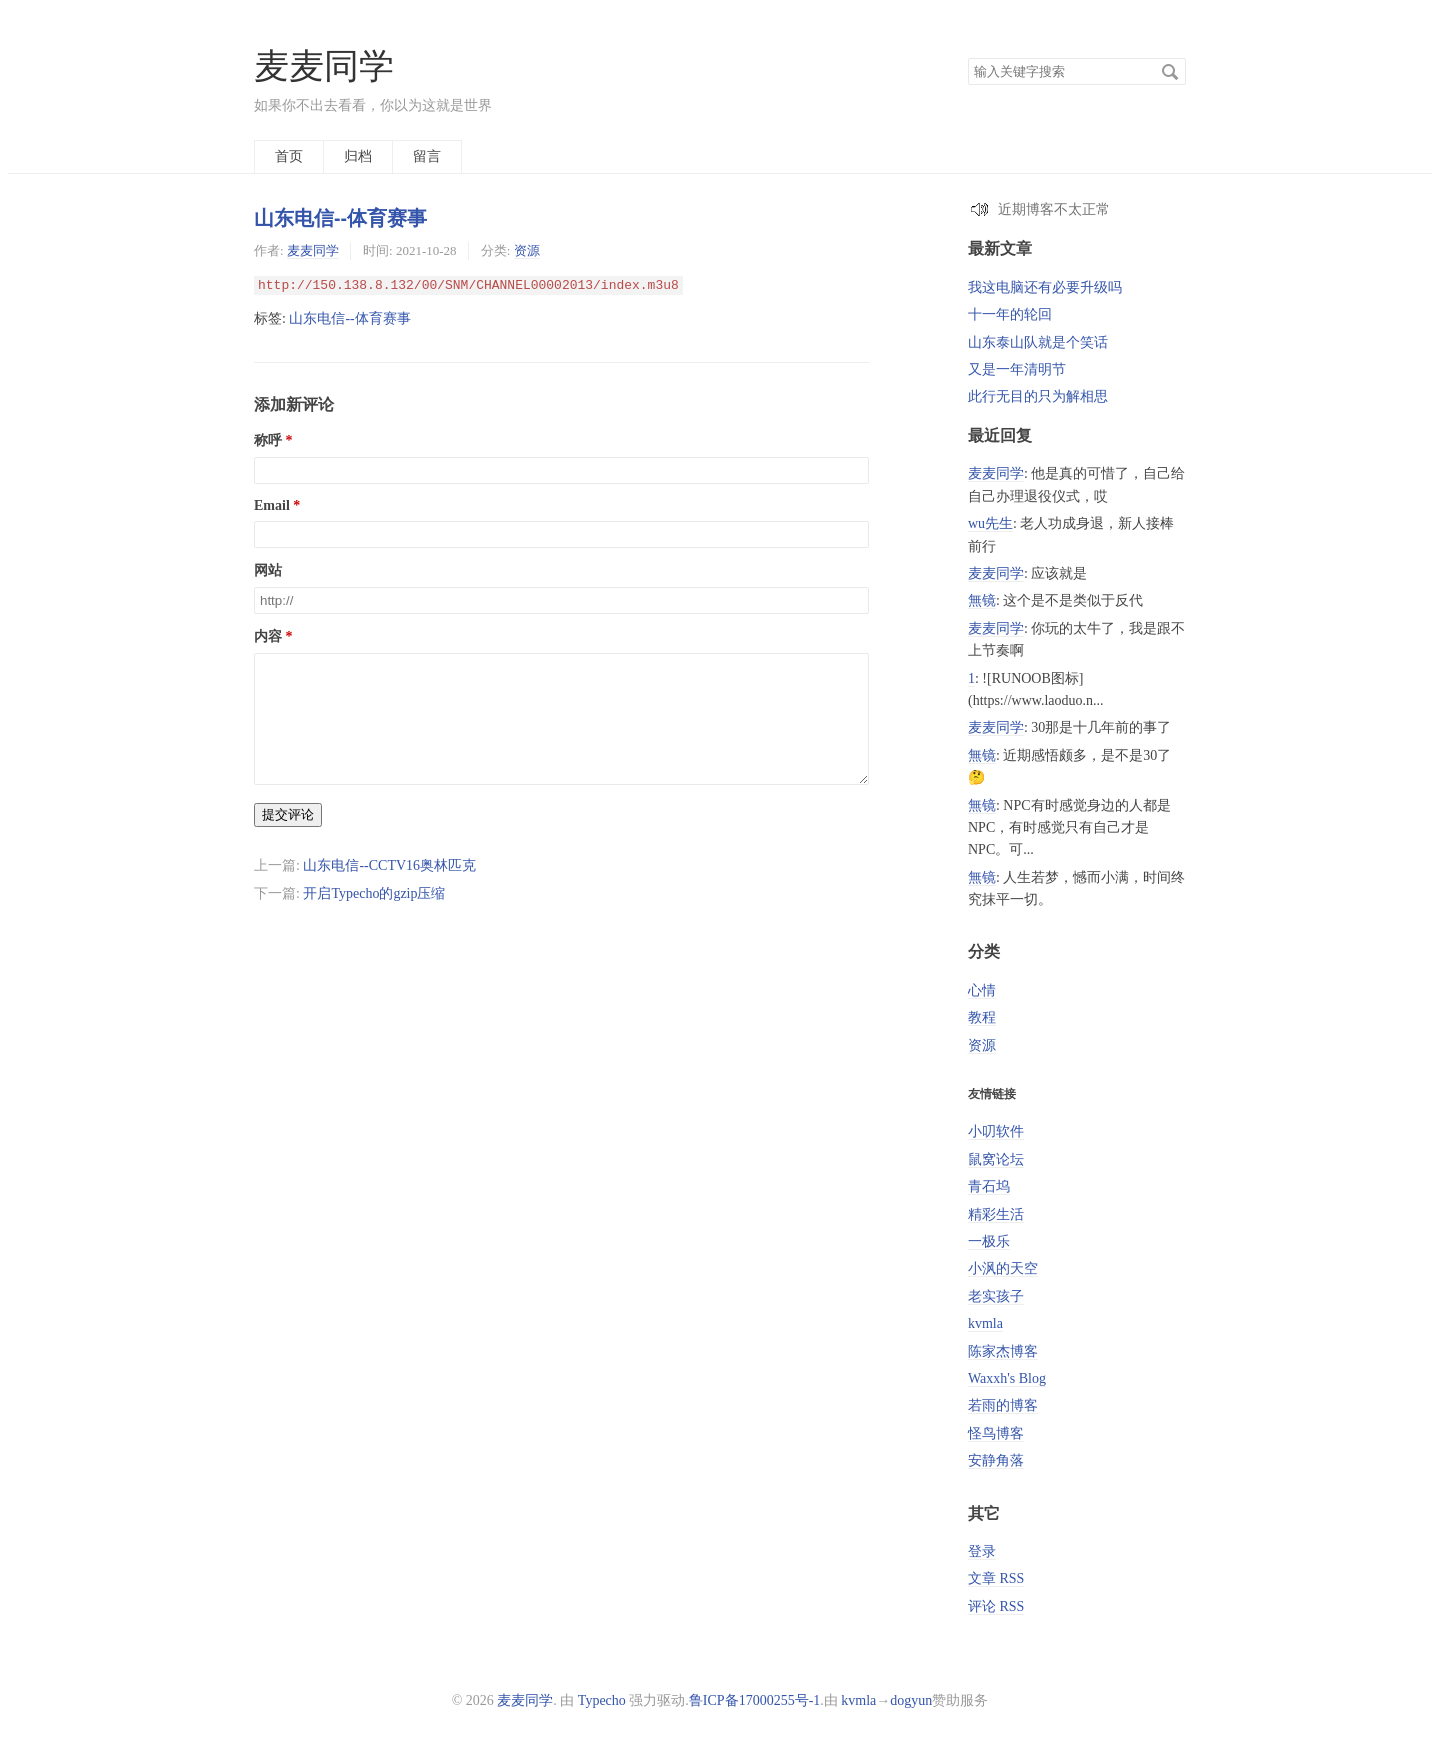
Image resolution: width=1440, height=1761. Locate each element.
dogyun (911, 1700)
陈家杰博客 (1003, 1351)
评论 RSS (996, 1606)
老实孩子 (996, 1296)
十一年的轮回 (1010, 314)
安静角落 (996, 1460)
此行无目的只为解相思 (1038, 396)
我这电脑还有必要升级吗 (1045, 287)
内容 (268, 636)
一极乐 (989, 1241)
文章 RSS (996, 1578)
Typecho (602, 1700)
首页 (289, 156)
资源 (527, 250)
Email (272, 505)
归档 (358, 156)
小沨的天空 (1003, 1268)
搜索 (1170, 72)
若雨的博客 (1003, 1405)
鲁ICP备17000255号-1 (754, 1700)
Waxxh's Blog (1007, 1378)
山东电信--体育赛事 (340, 218)
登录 (982, 1551)
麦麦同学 (324, 66)
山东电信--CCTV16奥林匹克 (389, 889)
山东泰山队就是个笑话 (1038, 342)
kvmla (985, 1323)
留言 (427, 156)
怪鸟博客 (996, 1433)
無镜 (982, 600)
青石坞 (989, 1186)
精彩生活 (996, 1214)
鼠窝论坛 (996, 1159)
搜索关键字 (967, 57)
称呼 (268, 440)
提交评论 (288, 838)
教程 (982, 1017)
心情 (982, 990)
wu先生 (990, 523)
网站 (268, 570)
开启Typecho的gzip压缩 (374, 917)
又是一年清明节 (1017, 369)
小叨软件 (996, 1131)
